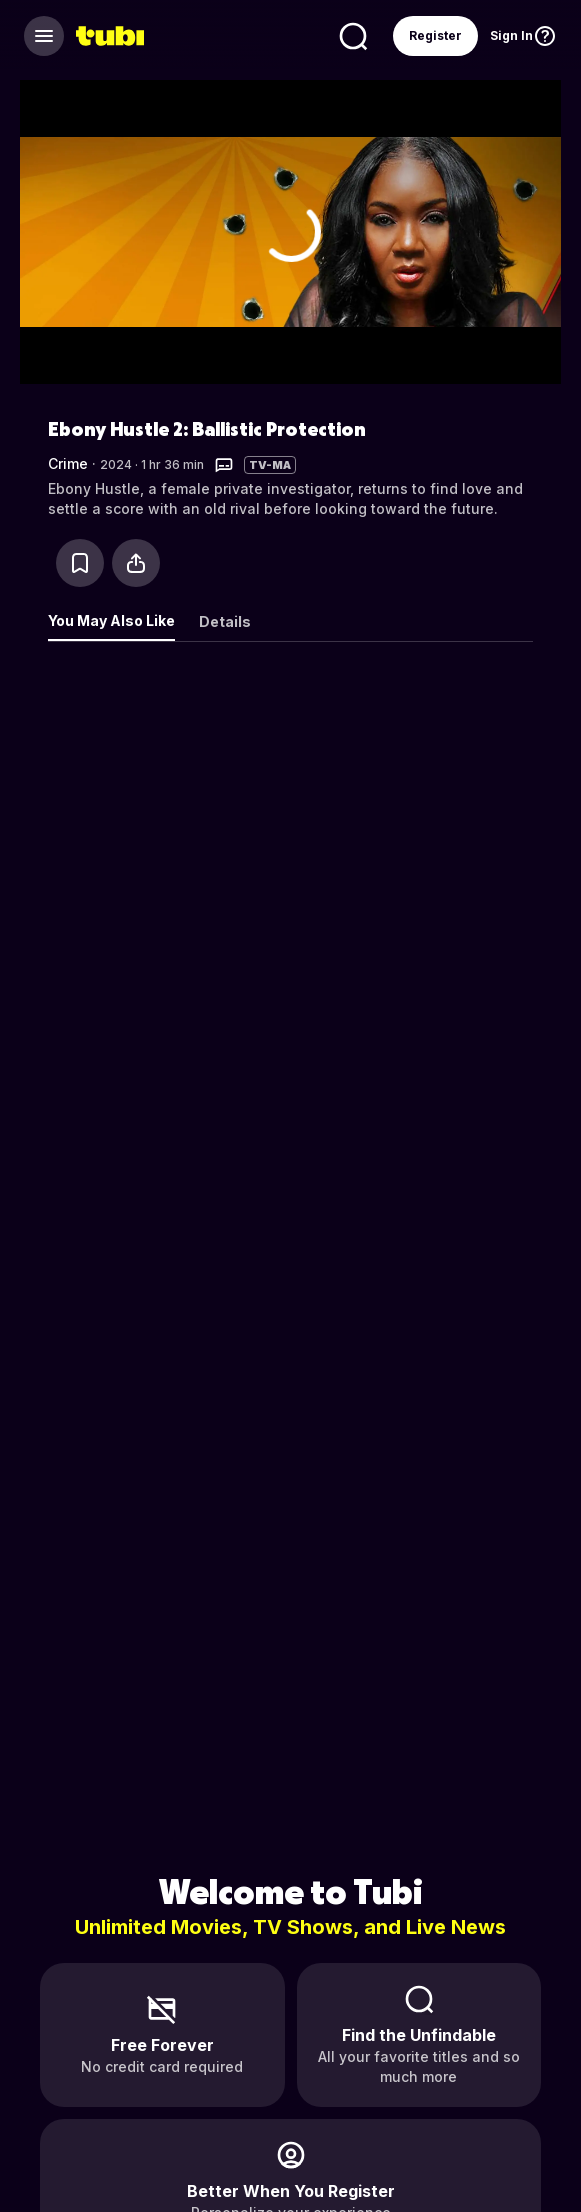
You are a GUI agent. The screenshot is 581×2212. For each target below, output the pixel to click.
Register (435, 35)
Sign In (511, 35)
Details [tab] (225, 621)
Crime (68, 463)
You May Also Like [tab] (111, 620)
